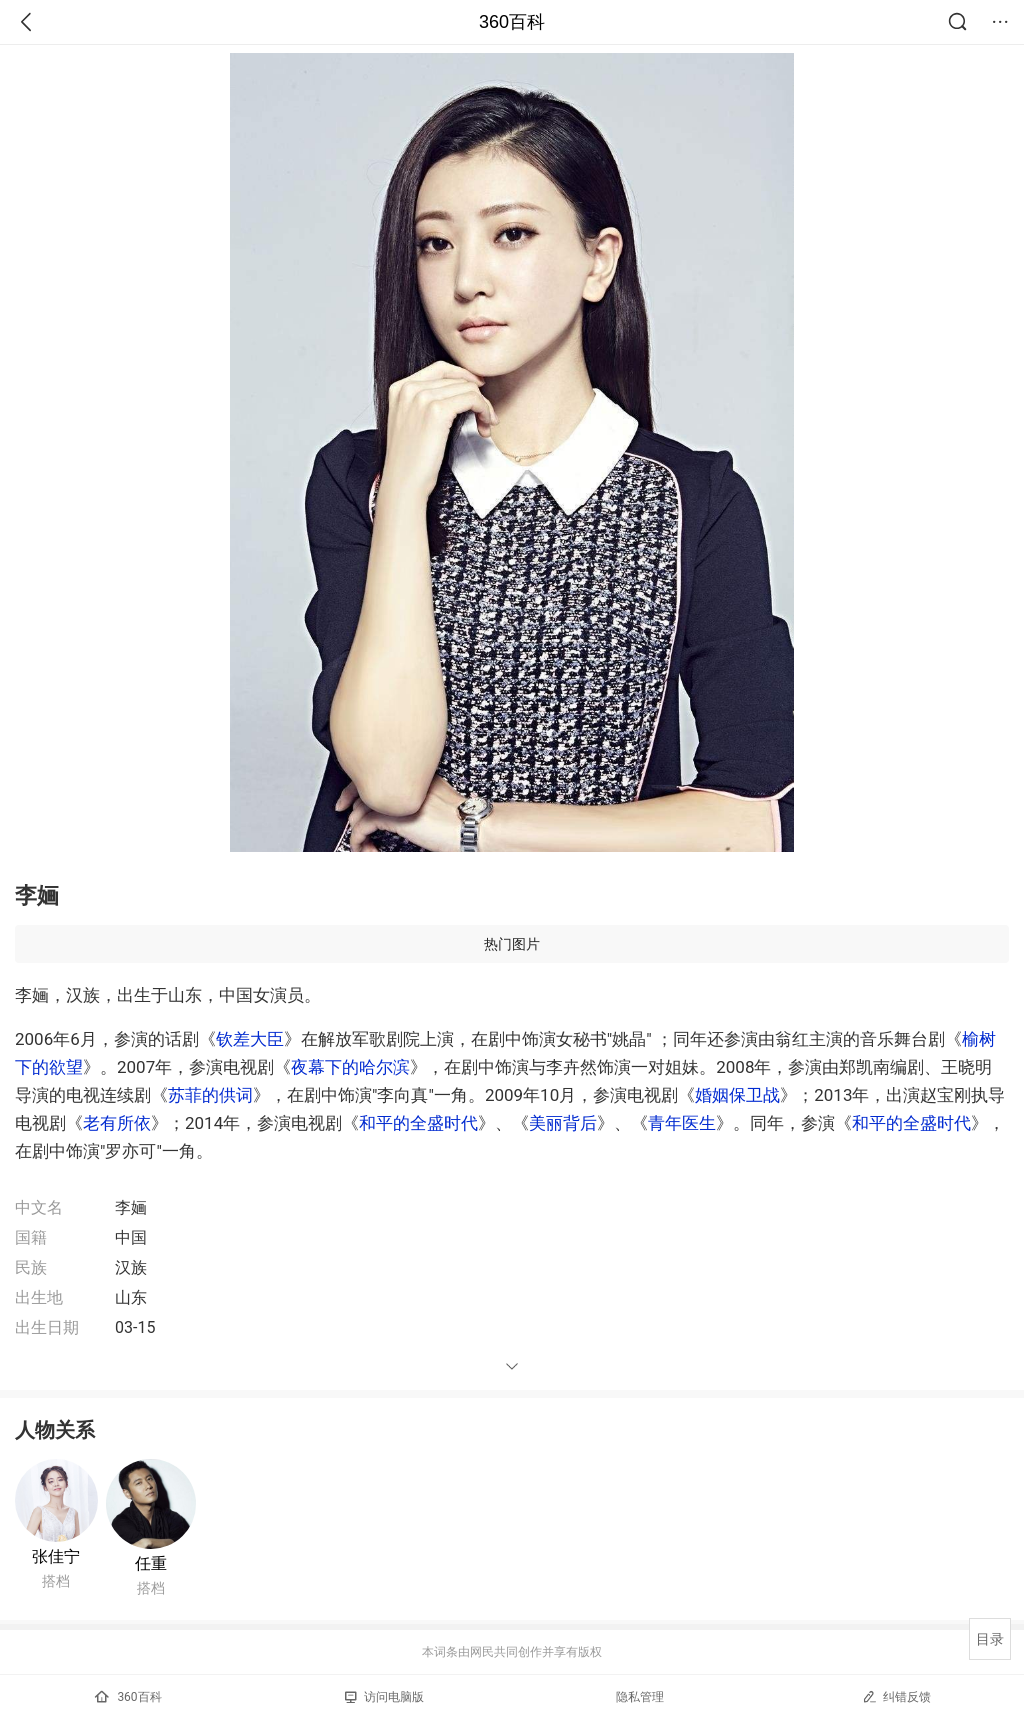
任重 (151, 1563)
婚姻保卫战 (737, 1095)
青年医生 (682, 1123)
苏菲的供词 (210, 1095)
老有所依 (117, 1123)
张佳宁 (56, 1556)
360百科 (512, 22)
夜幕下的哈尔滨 (350, 1067)
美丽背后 (563, 1123)
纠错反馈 (896, 1696)
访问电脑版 (384, 1697)
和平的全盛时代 (418, 1123)
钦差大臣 (250, 1039)
